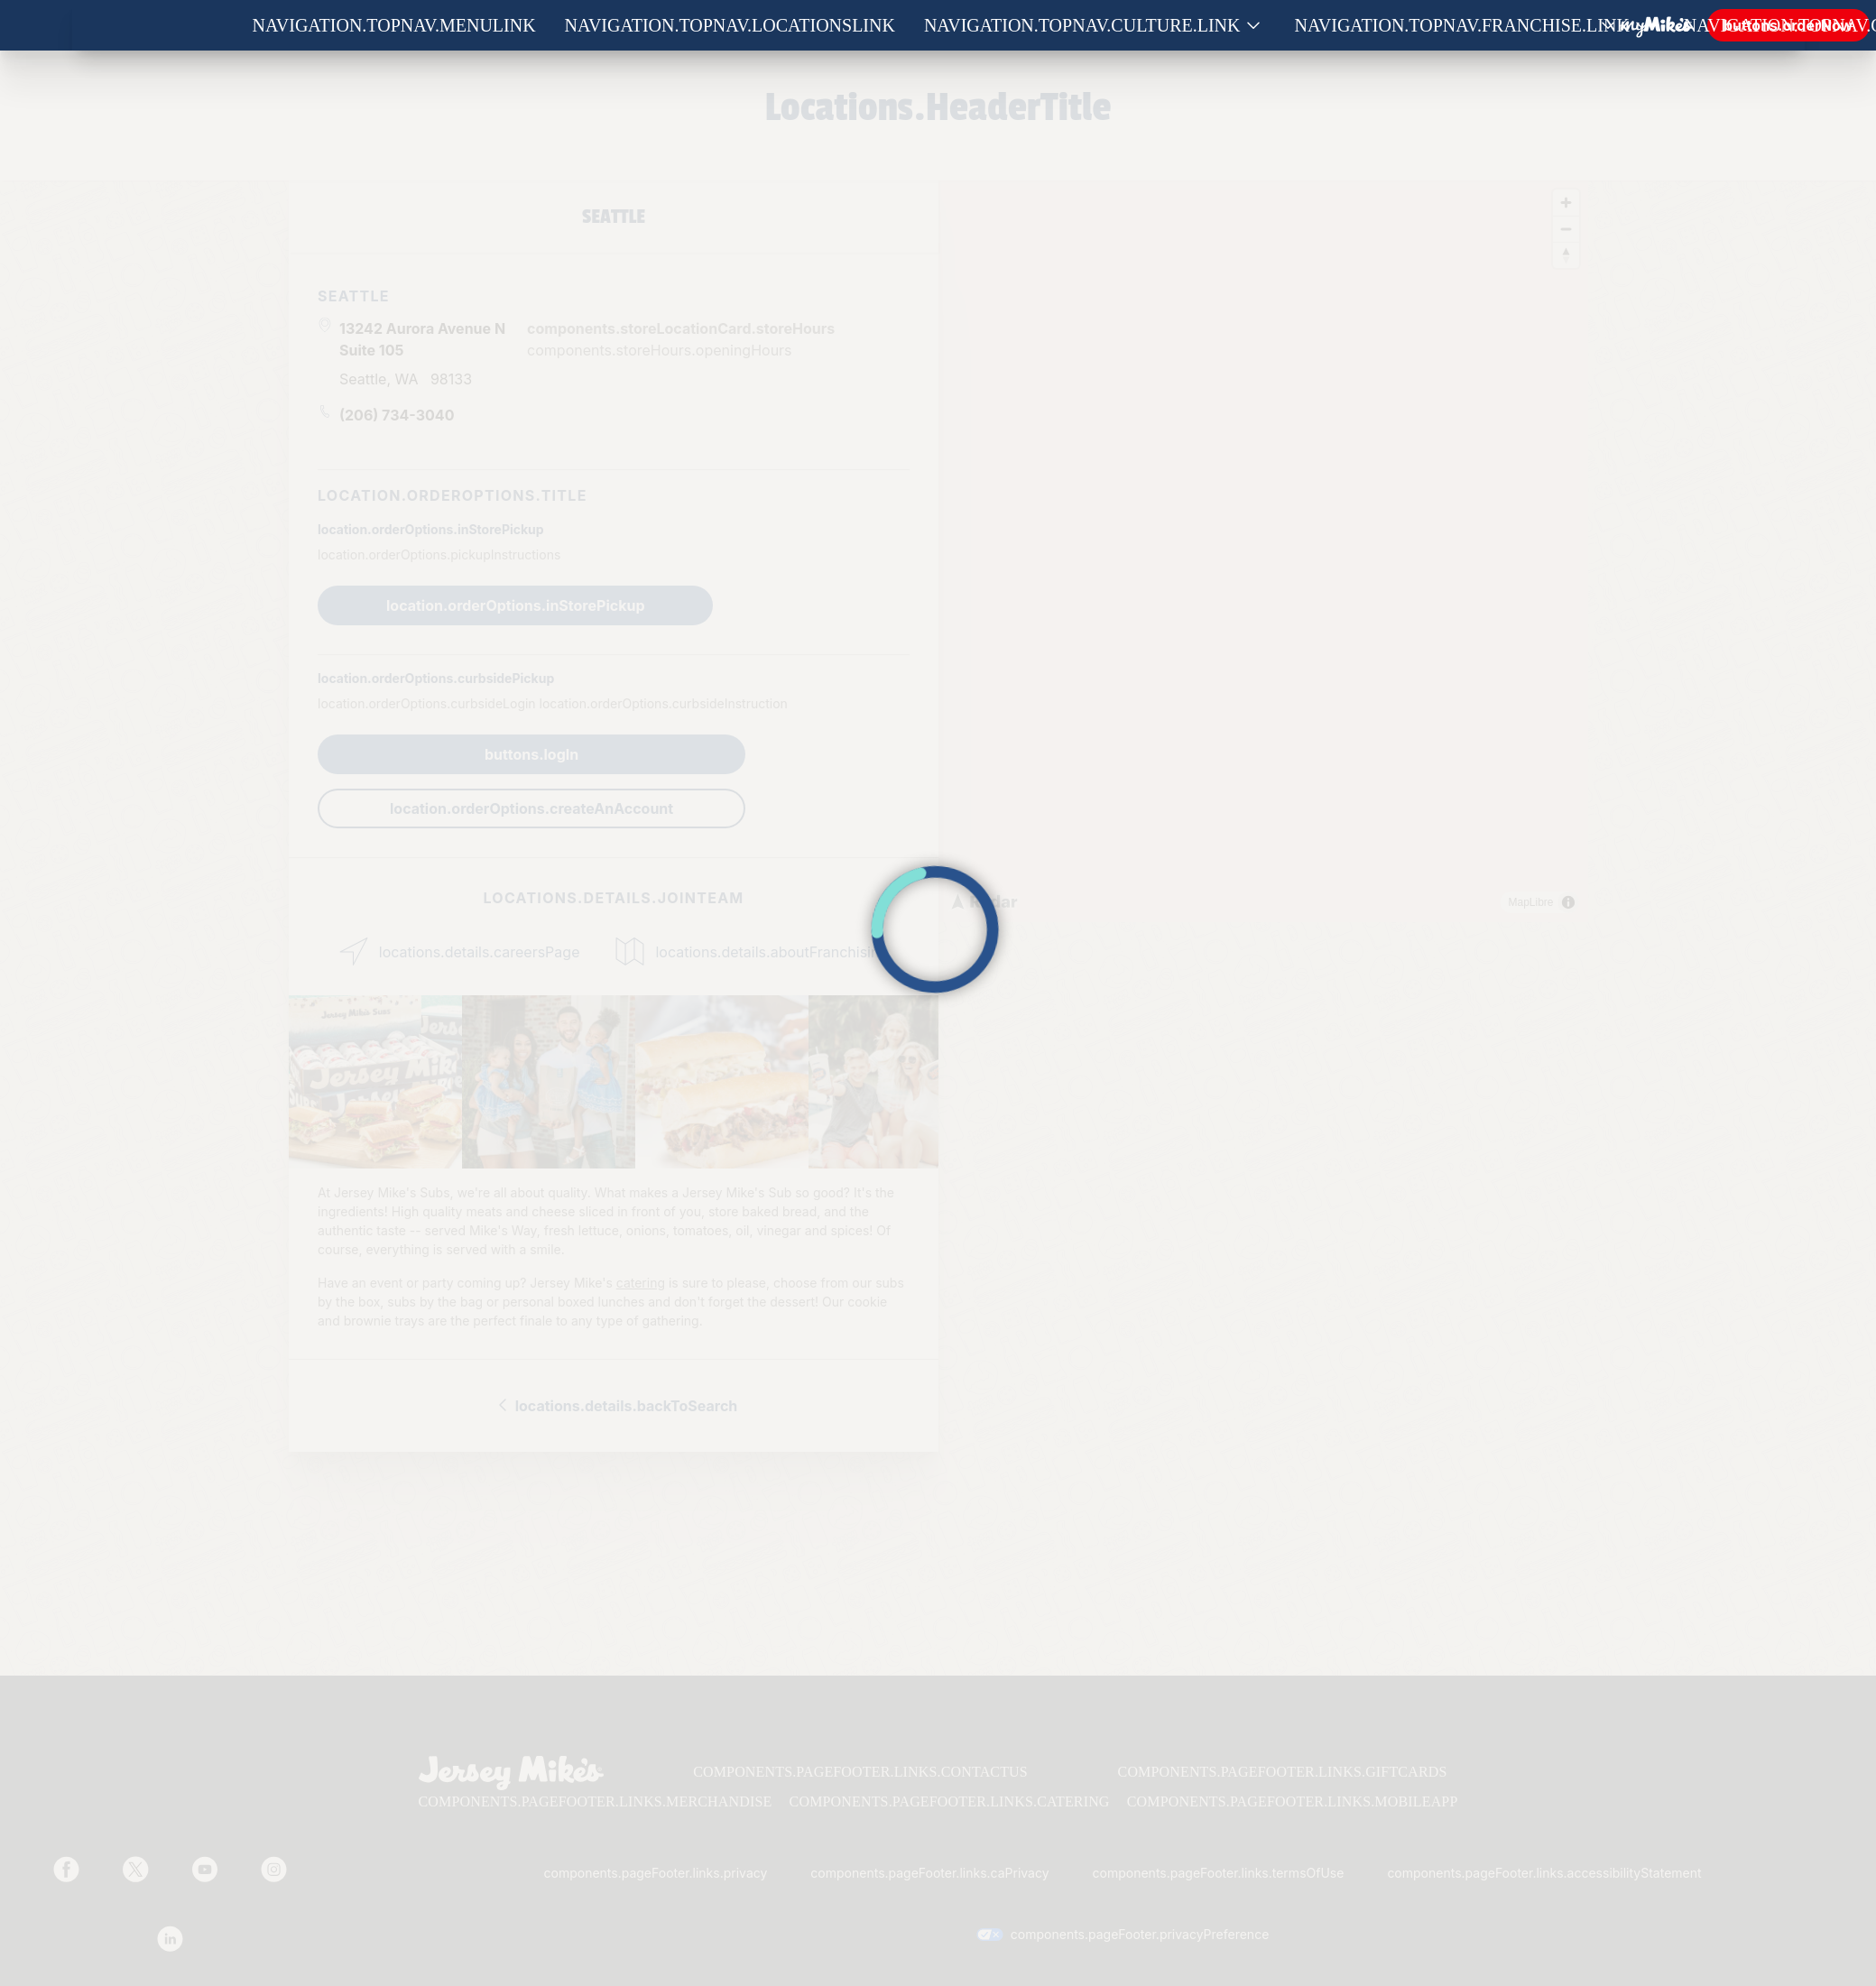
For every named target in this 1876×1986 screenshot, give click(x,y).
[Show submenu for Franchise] (1642, 26)
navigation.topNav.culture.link (1082, 25)
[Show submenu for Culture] (1253, 26)
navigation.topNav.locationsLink (730, 25)
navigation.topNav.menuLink (394, 25)
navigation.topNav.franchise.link (1462, 25)
